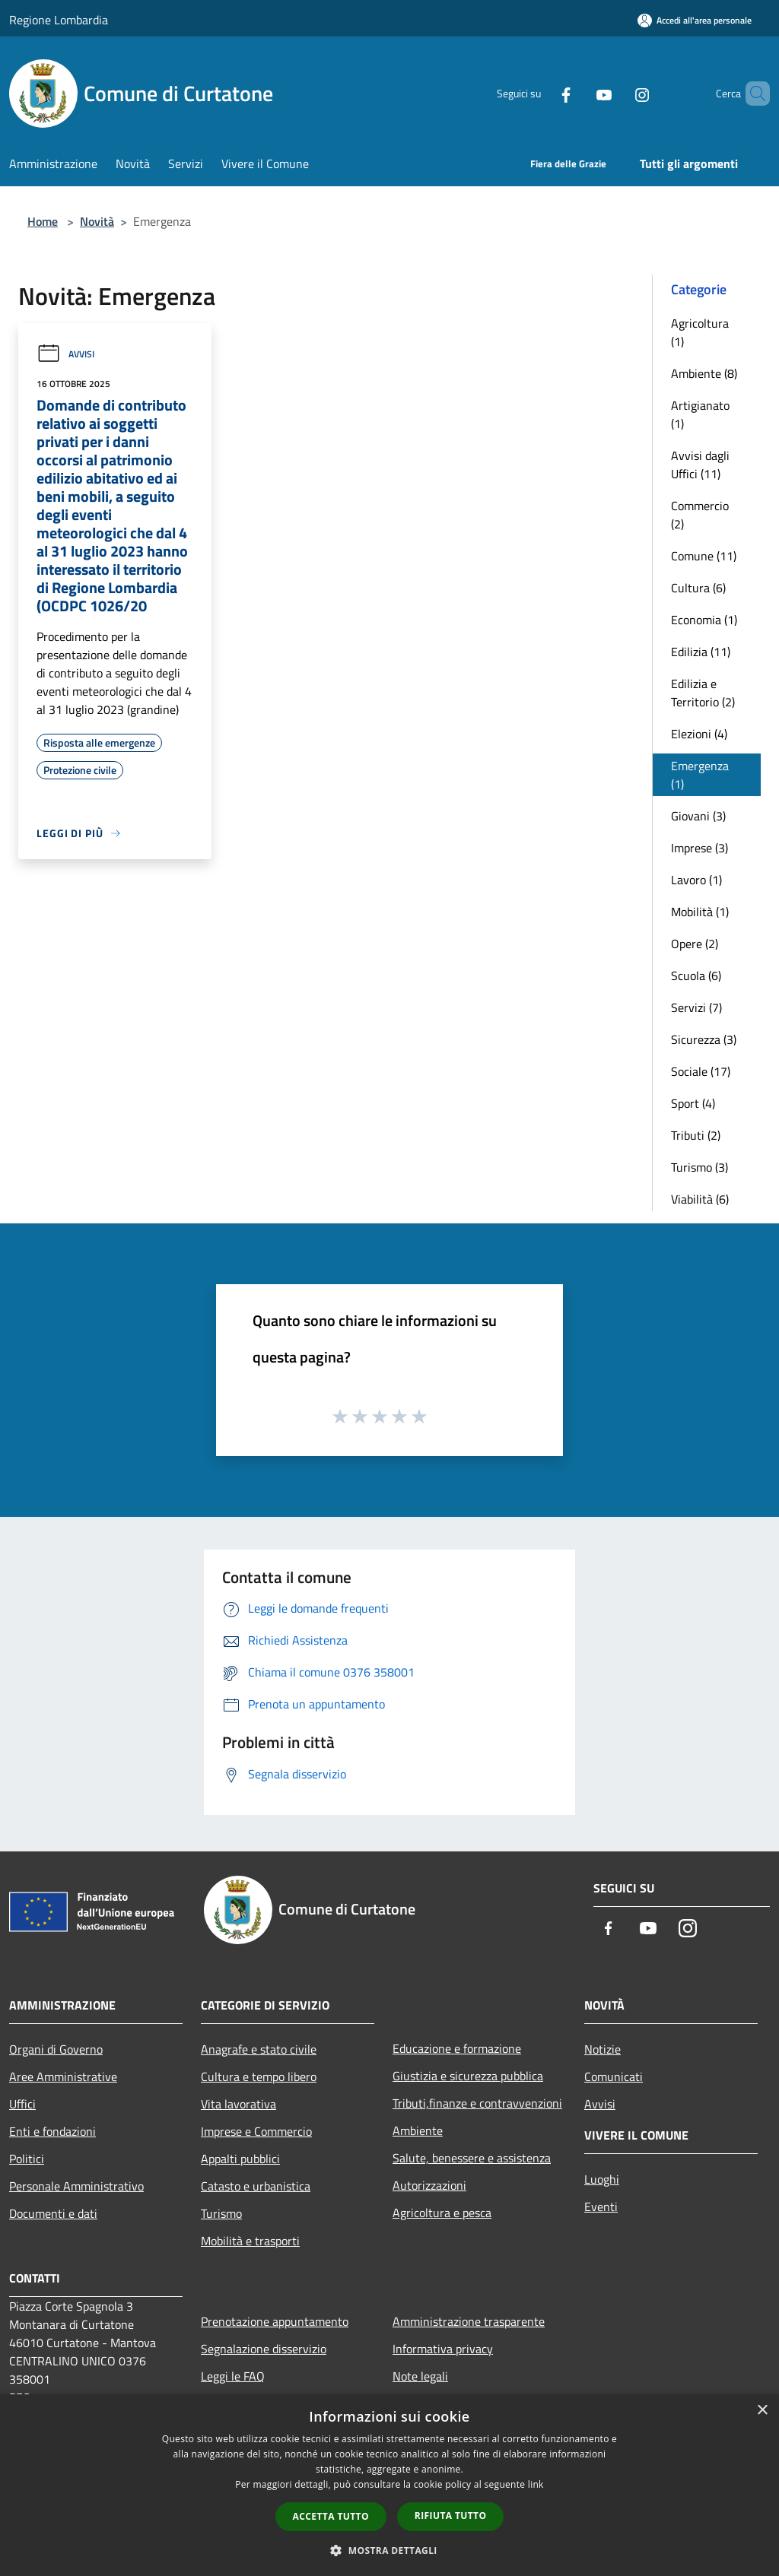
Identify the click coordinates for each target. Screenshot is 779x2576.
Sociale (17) (700, 1071)
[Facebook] (540, 93)
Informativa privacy (443, 2349)
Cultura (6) (698, 588)
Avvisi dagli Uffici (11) (700, 464)
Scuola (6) (696, 975)
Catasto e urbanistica (255, 2186)
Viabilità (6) (700, 1199)
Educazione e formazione (457, 2048)
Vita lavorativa (238, 2104)
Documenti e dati (53, 2213)
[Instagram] (616, 93)
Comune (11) (703, 556)
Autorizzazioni (429, 2185)
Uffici (22, 2104)
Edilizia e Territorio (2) (703, 692)
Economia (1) (704, 620)
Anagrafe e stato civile (258, 2049)
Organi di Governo (56, 2049)
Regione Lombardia (58, 20)
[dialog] (389, 2485)
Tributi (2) (695, 1135)
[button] (389, 2550)
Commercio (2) (700, 514)
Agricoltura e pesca (442, 2212)
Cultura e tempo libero (258, 2076)
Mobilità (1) (700, 912)
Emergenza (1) (700, 775)
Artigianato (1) (700, 414)
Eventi (601, 2206)
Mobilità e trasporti (250, 2241)
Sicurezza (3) (703, 1039)
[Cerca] (751, 93)
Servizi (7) (696, 1007)
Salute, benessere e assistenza (472, 2158)
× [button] (762, 2410)
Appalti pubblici (240, 2158)
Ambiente (418, 2130)
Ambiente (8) (704, 373)
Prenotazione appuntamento (274, 2321)
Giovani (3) (698, 816)
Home (42, 221)
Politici (26, 2158)
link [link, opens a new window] (536, 2484)
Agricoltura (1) (700, 332)
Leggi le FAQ (233, 2376)
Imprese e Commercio (256, 2131)
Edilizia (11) (700, 651)
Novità (97, 221)
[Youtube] (578, 93)
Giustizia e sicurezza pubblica (468, 2076)
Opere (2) (694, 943)
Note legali (420, 2376)
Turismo (221, 2213)
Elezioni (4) (699, 734)
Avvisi (65, 354)
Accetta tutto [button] (331, 2516)
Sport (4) (693, 1103)
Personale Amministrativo (76, 2186)
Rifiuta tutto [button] (451, 2515)
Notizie (602, 2049)
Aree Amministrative (63, 2076)
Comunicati (613, 2076)
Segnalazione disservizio (263, 2349)
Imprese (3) (699, 848)
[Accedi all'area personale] (694, 20)
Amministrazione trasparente (469, 2321)
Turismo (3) (699, 1167)
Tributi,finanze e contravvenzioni (477, 2103)
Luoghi (601, 2179)
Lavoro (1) (696, 880)
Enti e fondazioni (52, 2131)
